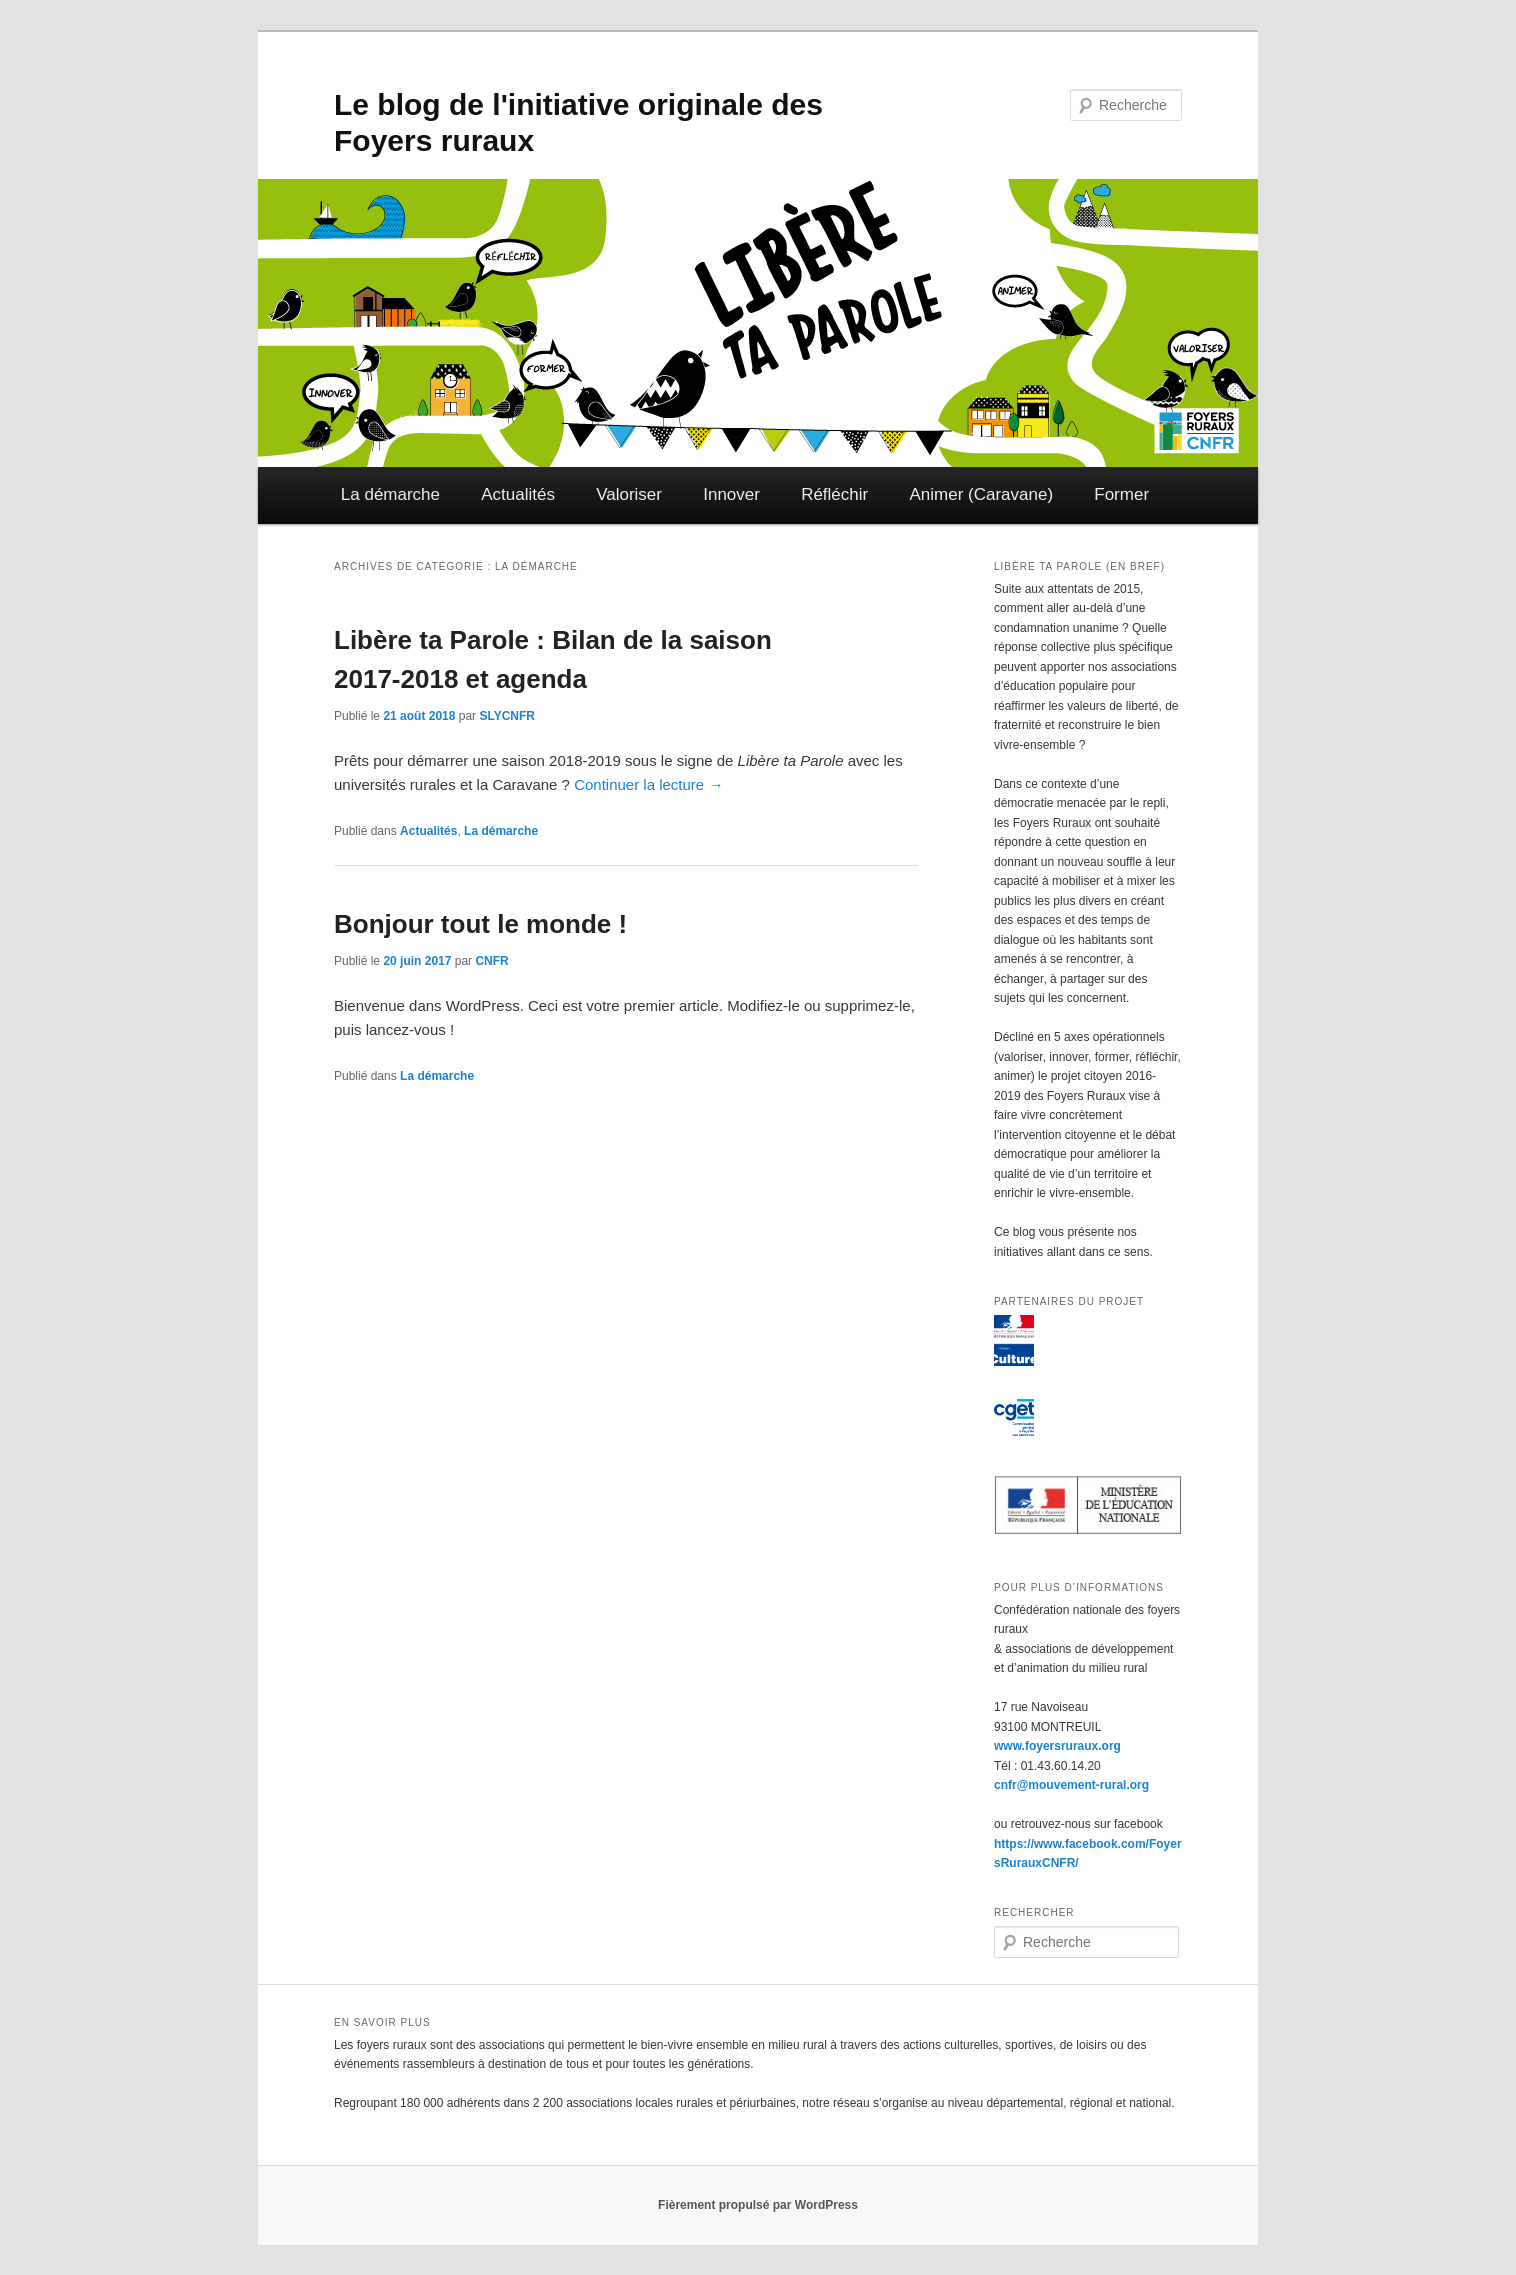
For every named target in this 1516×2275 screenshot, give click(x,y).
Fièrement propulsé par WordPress (758, 2205)
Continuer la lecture (648, 784)
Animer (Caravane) (981, 494)
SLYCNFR (507, 716)
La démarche (390, 494)
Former (1121, 494)
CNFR (491, 961)
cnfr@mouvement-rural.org (1071, 1785)
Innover (731, 494)
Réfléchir (834, 494)
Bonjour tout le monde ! (480, 924)
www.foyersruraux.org (1057, 1746)
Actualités (518, 494)
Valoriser (629, 494)
